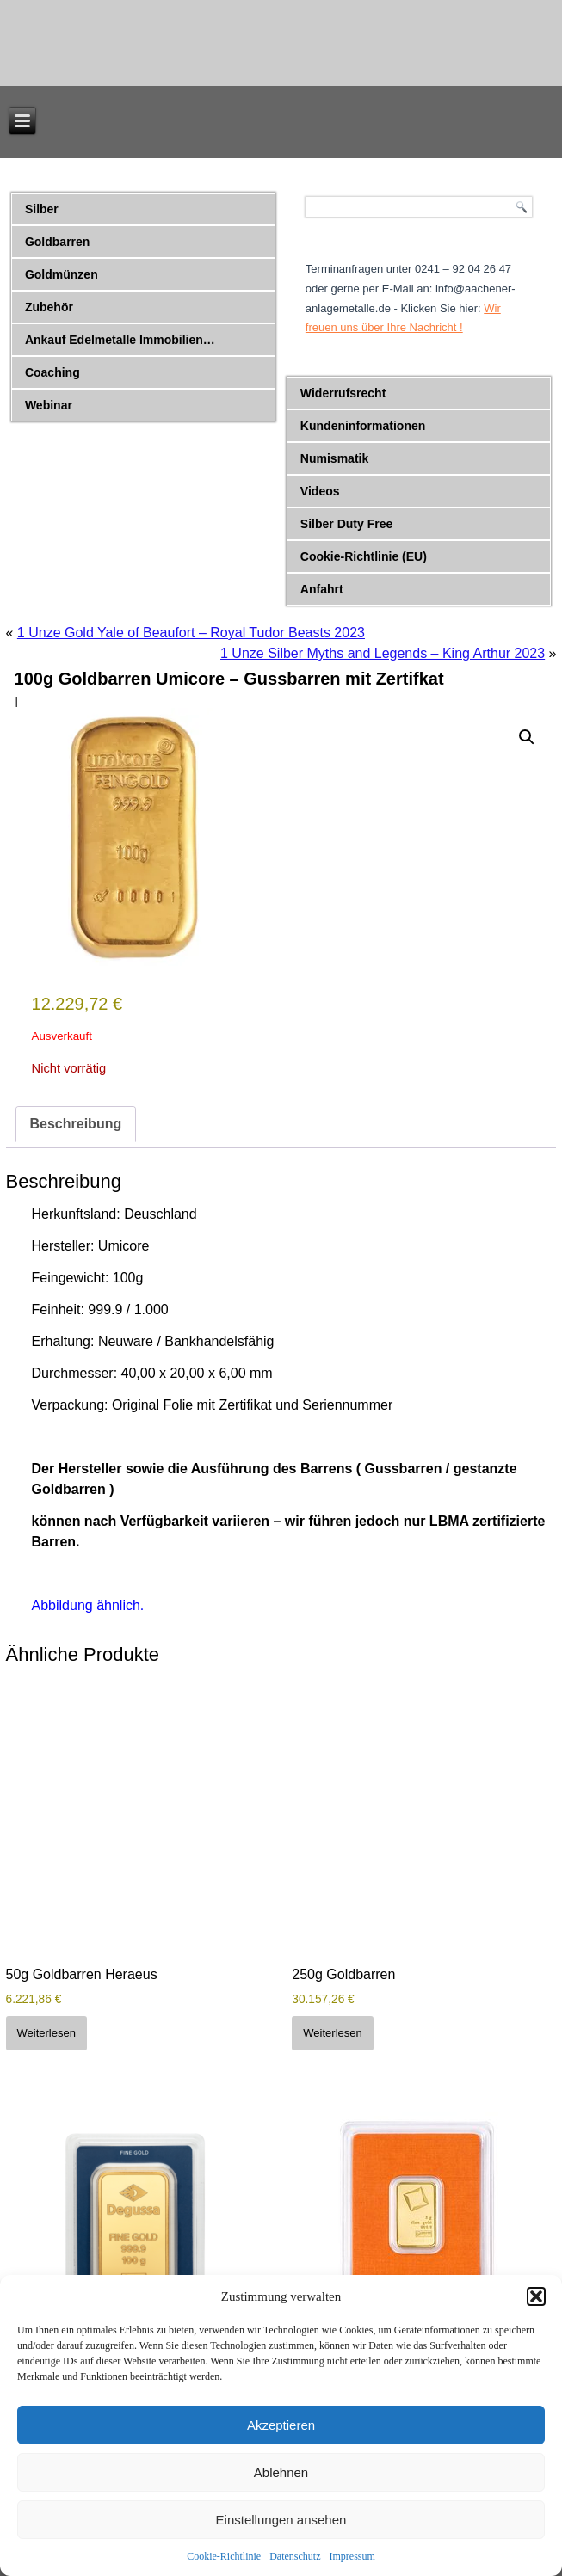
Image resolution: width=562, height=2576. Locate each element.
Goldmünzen (61, 274)
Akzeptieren (281, 2425)
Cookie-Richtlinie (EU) (363, 556)
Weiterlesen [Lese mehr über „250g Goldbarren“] (332, 2032)
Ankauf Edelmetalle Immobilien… (120, 340)
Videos (320, 491)
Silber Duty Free (346, 524)
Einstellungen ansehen (281, 2519)
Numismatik (334, 458)
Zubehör (49, 307)
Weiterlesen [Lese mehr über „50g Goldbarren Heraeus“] (46, 2032)
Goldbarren (57, 242)
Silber (42, 209)
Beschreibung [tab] (76, 1123)
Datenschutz (294, 2556)
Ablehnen (281, 2472)
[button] (536, 2296)
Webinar (48, 405)
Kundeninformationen (362, 426)
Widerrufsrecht (343, 393)
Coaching (52, 372)
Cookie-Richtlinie (224, 2556)
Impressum (351, 2556)
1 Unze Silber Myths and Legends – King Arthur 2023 (382, 653)
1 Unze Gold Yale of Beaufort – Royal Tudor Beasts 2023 (191, 632)
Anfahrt (321, 589)
